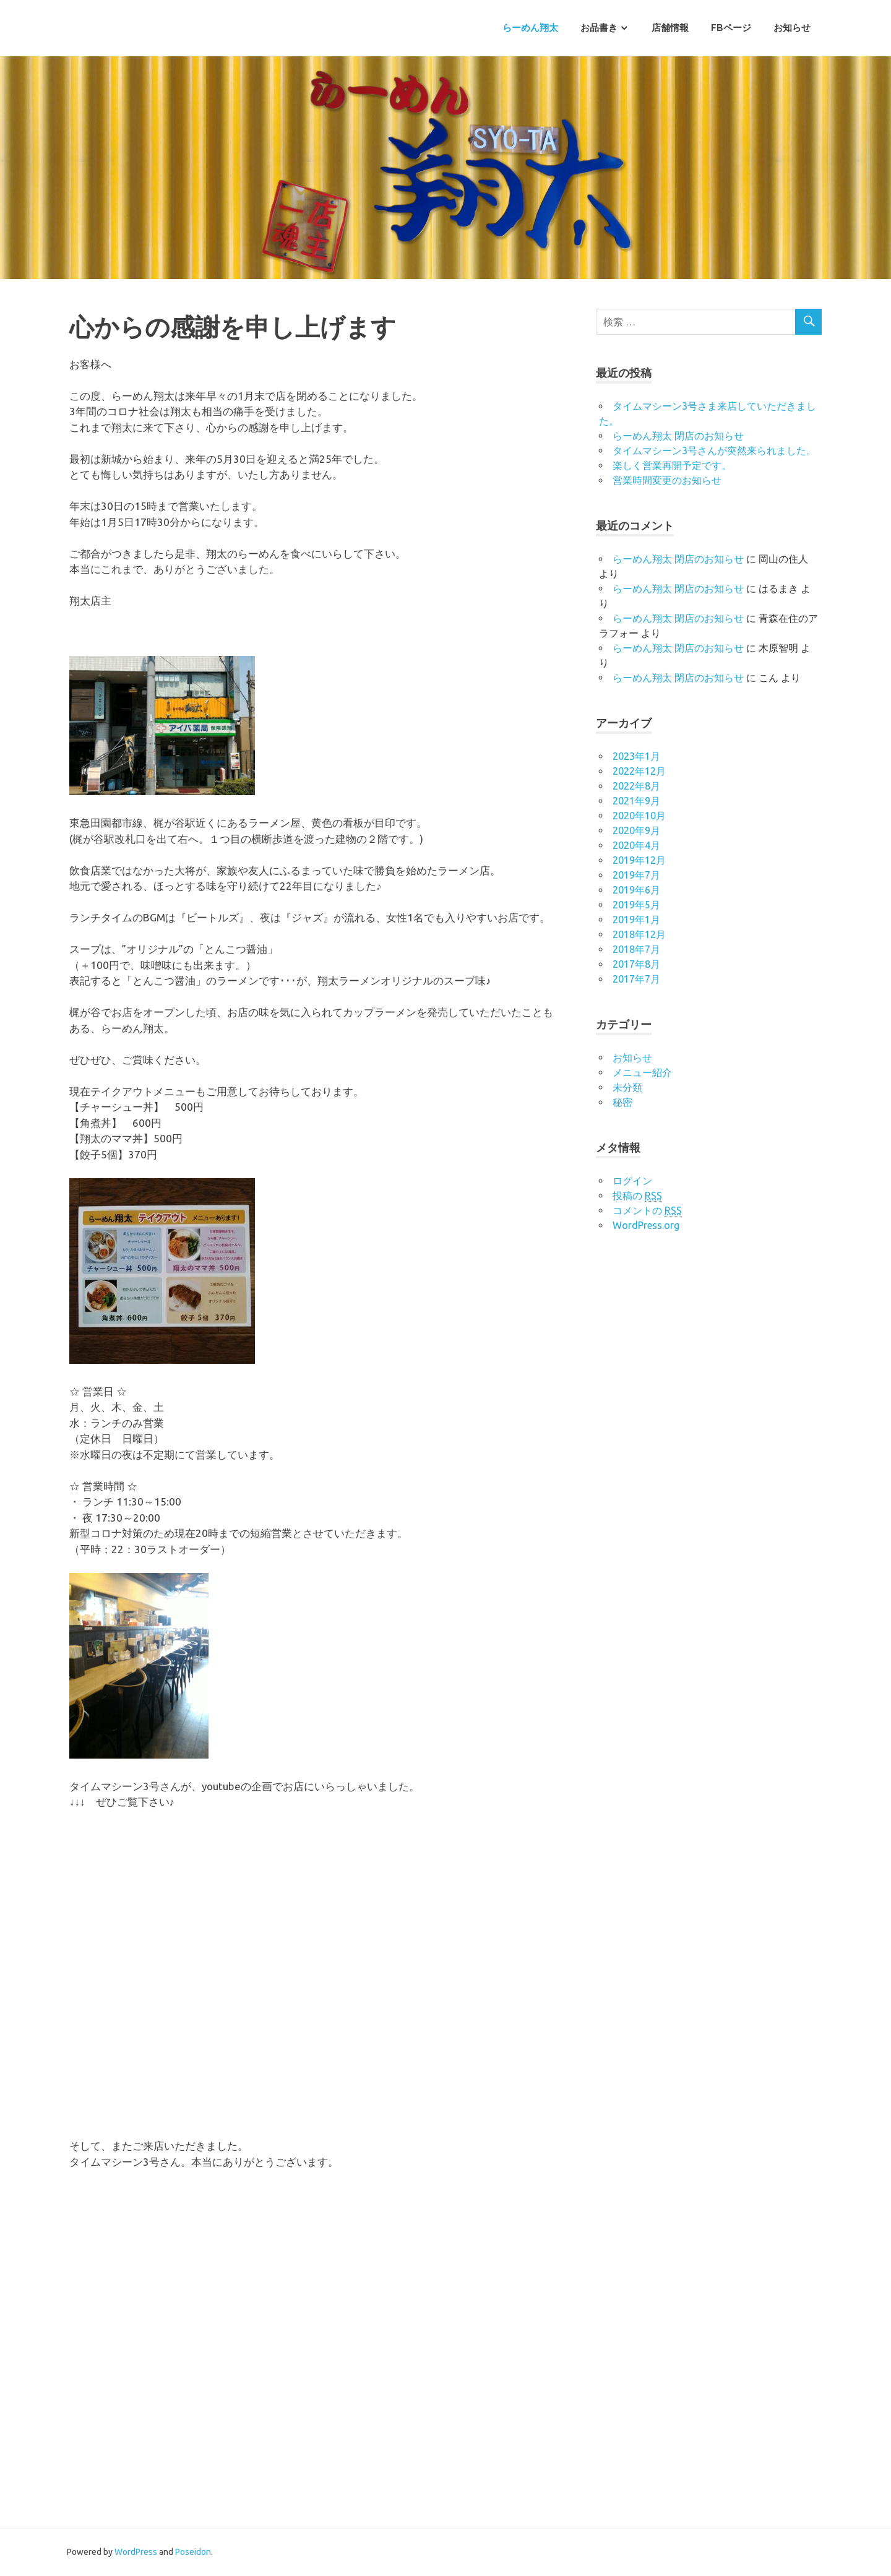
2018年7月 (636, 949)
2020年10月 (639, 815)
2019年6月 (636, 889)
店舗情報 (670, 27)
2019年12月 (639, 860)
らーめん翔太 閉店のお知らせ (678, 435)
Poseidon (193, 2552)
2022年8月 (636, 785)
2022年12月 (639, 771)
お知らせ (792, 27)
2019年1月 (636, 919)
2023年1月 (636, 756)
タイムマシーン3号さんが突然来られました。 (714, 450)
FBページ (731, 27)
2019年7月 (636, 875)
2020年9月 (636, 830)
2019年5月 (636, 904)
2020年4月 (636, 845)
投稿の (637, 1196)
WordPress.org (646, 1225)
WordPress (135, 2552)
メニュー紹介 (642, 1072)
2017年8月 (636, 964)
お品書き (599, 27)
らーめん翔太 (530, 27)
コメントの (647, 1211)
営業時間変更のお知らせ (667, 480)
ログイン (632, 1180)
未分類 (627, 1087)
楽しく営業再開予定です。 (672, 465)
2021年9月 (636, 800)
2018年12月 (639, 934)
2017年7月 (636, 978)
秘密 (622, 1102)
